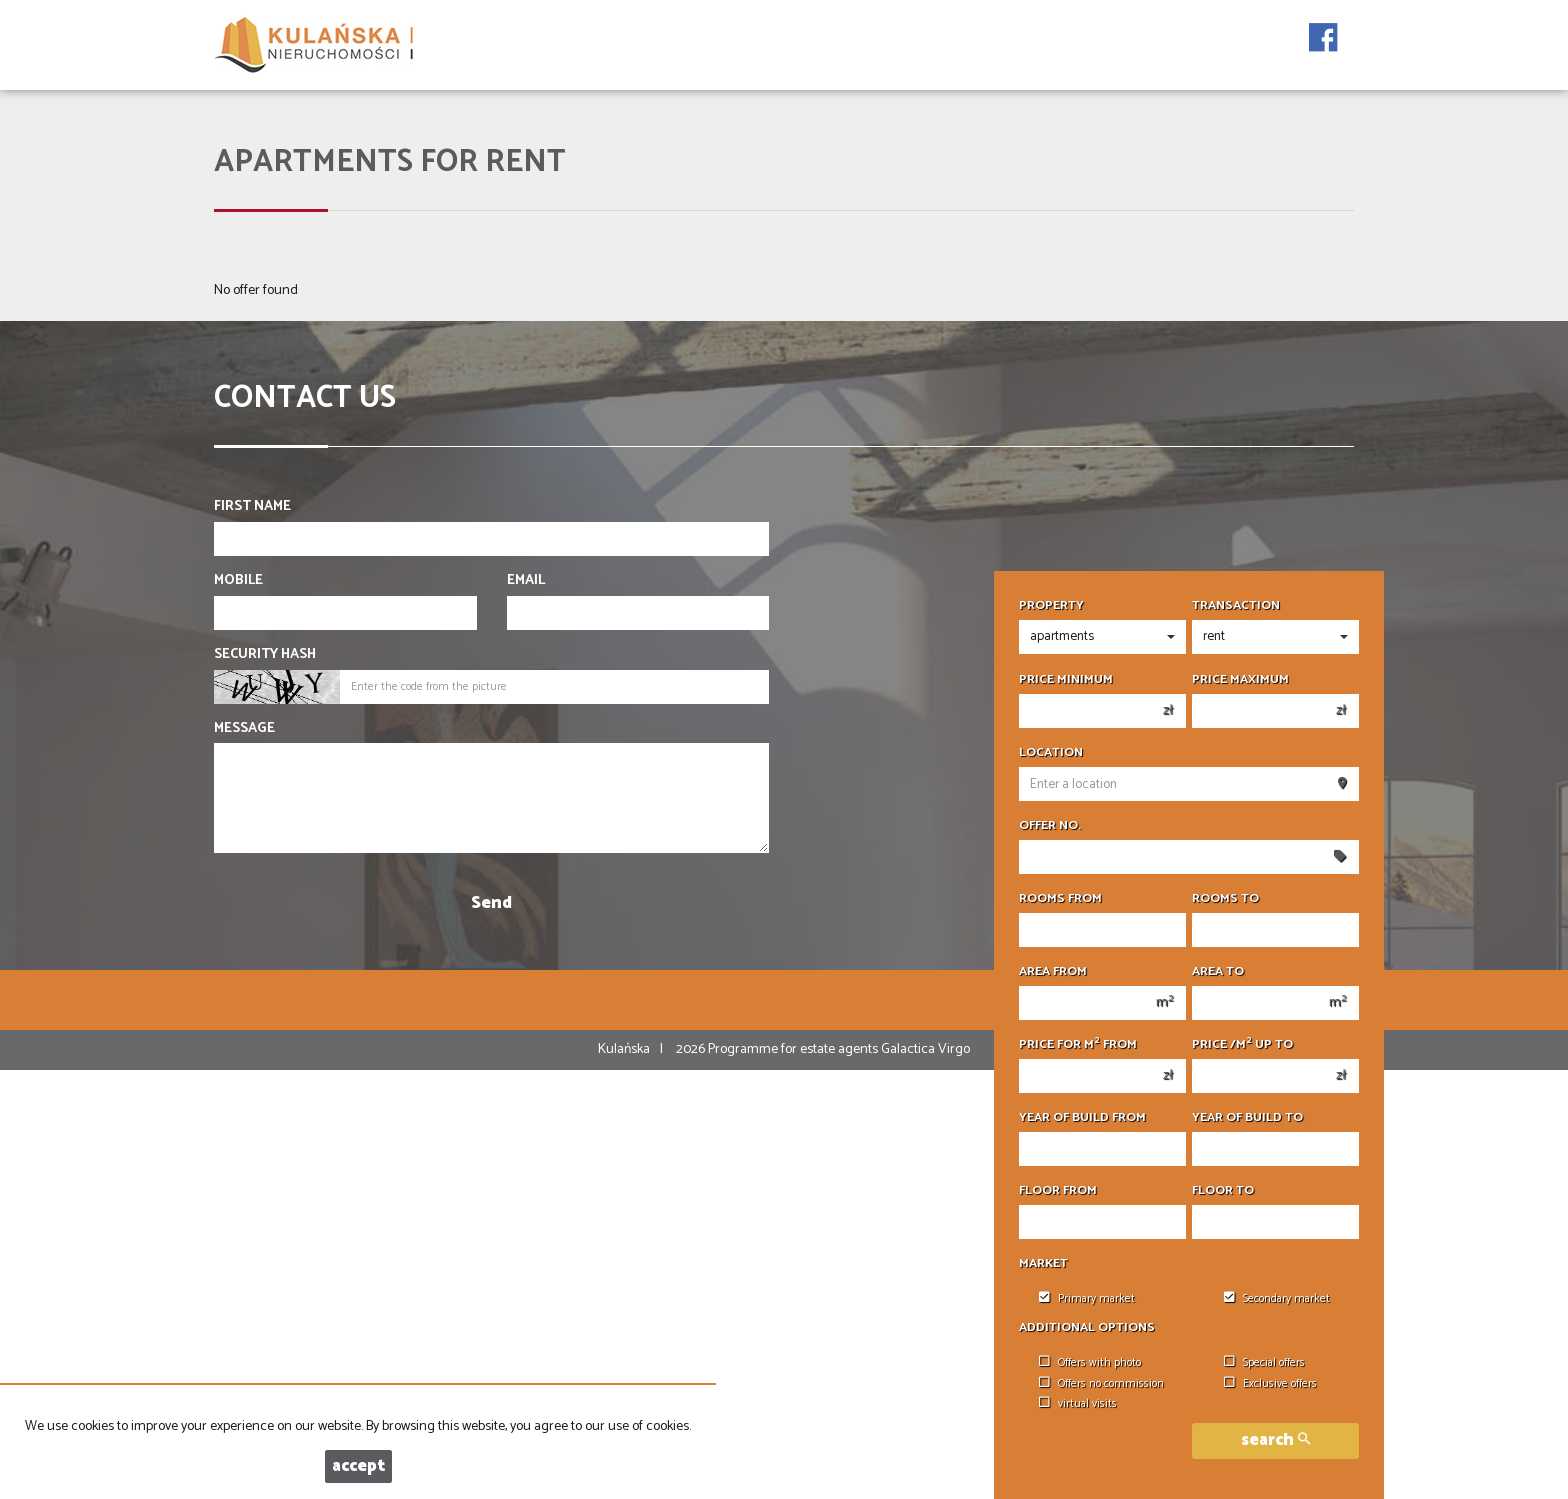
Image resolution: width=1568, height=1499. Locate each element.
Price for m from (1078, 1045)
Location (1051, 753)
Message (244, 729)
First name (252, 507)
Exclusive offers (1270, 1384)
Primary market (1087, 1299)
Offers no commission (1101, 1384)
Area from (1053, 972)
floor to (1223, 1191)
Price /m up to (1242, 1045)
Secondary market (1277, 1299)
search (1275, 1440)
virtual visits (1078, 1404)
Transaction (1236, 606)
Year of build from (1082, 1118)
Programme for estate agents (794, 1049)
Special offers (1264, 1363)
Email (526, 581)
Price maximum (1240, 680)
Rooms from (1060, 899)
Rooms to (1225, 899)
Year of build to (1247, 1118)
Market (1043, 1264)
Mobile (238, 581)
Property (1051, 606)
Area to (1218, 972)
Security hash (265, 655)
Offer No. (1050, 826)
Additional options (1087, 1328)
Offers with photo (1090, 1363)
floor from (1058, 1191)
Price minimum (1066, 680)
